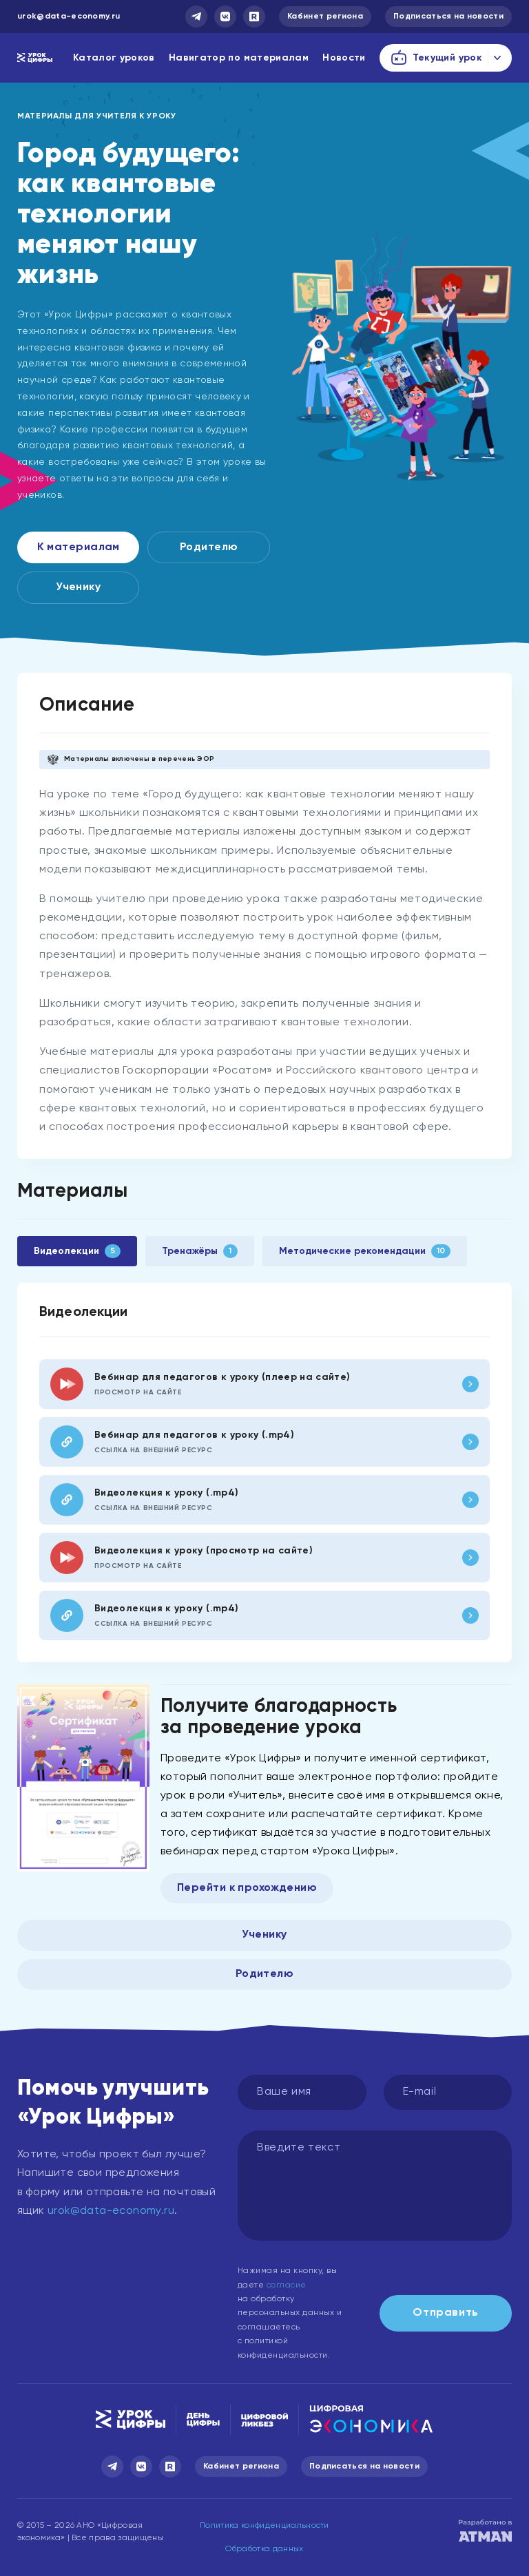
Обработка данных (264, 2549)
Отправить (446, 2312)
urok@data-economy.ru (68, 16)
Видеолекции (77, 1251)
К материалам (78, 547)
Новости (344, 58)
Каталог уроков (114, 58)
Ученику (78, 587)
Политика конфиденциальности (264, 2526)
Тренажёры (199, 1251)
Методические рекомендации (365, 1251)
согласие (287, 2285)
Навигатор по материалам (239, 58)
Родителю (209, 547)
